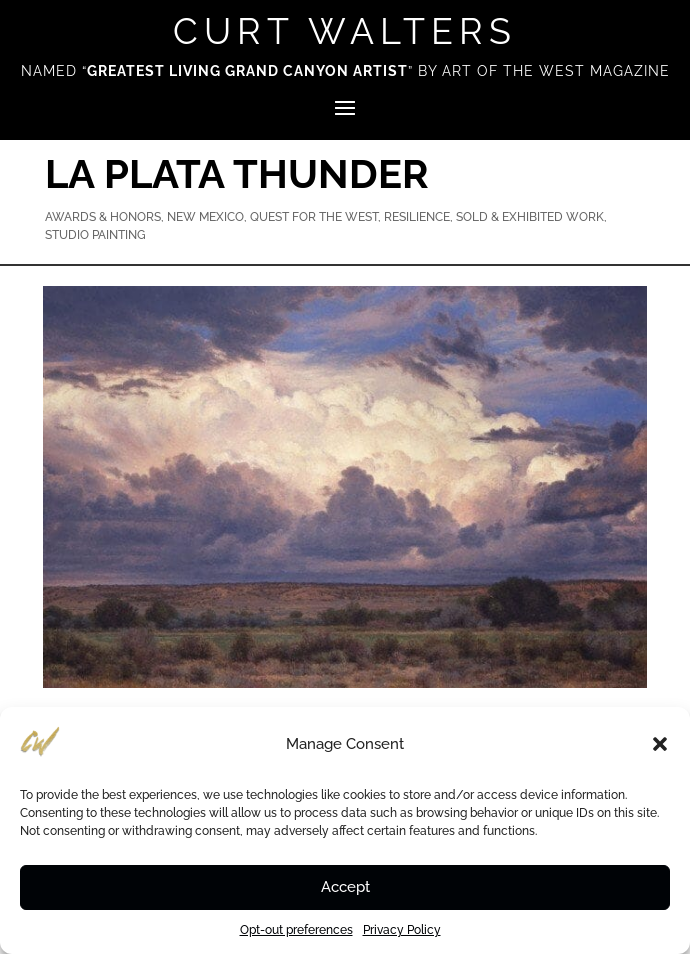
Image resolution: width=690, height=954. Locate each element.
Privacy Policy (402, 930)
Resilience (417, 217)
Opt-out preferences (296, 930)
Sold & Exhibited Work (530, 217)
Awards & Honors (103, 217)
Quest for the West (314, 217)
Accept (345, 887)
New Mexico (205, 217)
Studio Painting (95, 235)
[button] (660, 744)
